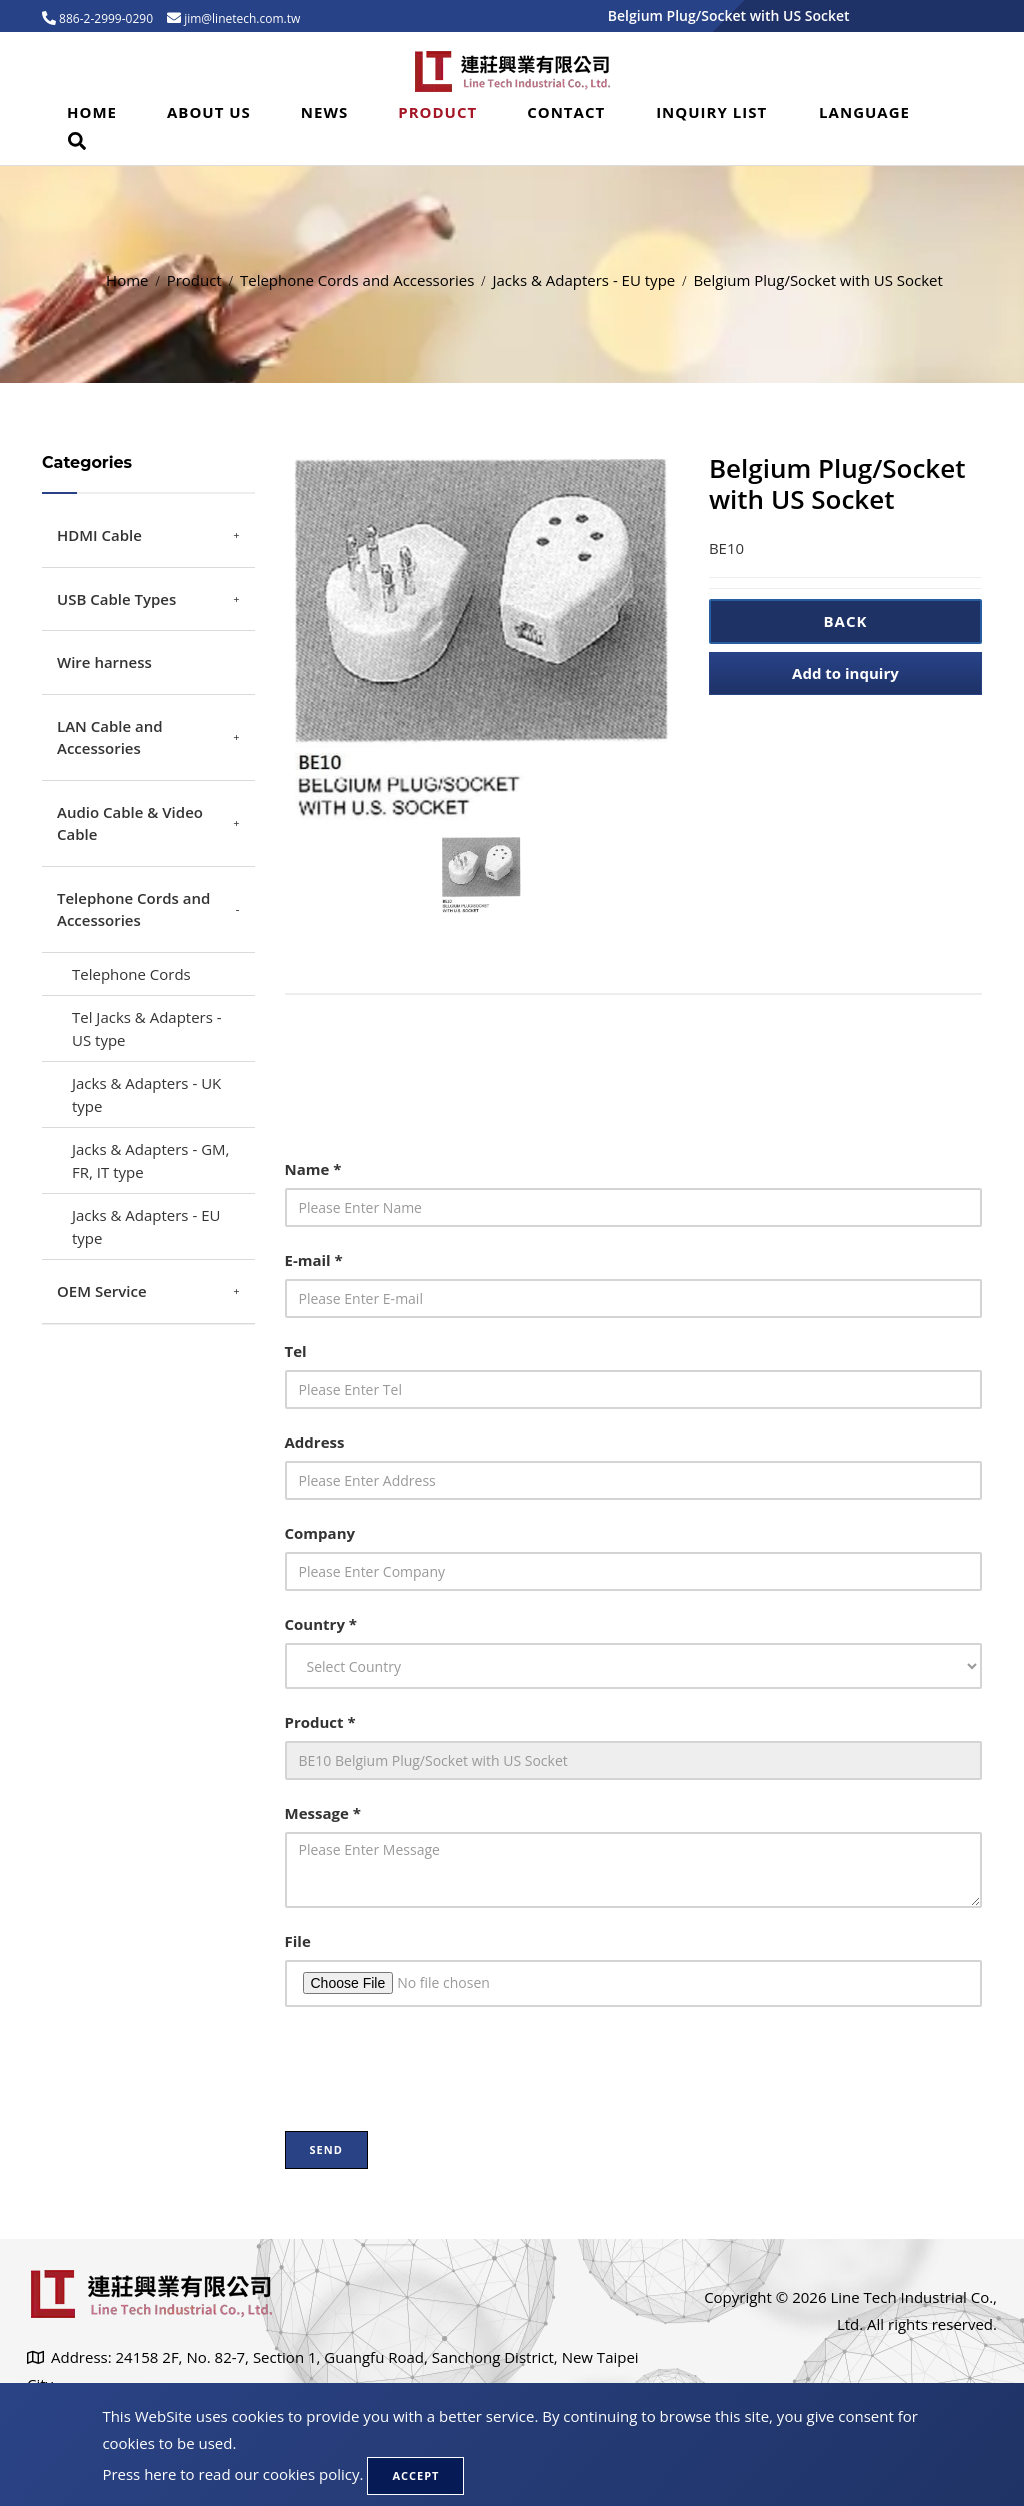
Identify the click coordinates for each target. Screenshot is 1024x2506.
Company (320, 1533)
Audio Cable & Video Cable (130, 823)
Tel (296, 1351)
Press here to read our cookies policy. (232, 2474)
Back (845, 621)
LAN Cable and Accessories (110, 737)
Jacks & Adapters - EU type (583, 280)
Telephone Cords (131, 974)
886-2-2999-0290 (104, 18)
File (298, 1941)
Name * (313, 1169)
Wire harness (104, 662)
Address (315, 1442)
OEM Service (102, 1291)
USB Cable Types (116, 599)
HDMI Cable (99, 535)
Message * (323, 1813)
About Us (209, 112)
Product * (320, 1722)
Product (437, 112)
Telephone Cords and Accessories (357, 280)
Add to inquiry (845, 673)
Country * (321, 1624)
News (324, 112)
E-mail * (314, 1260)
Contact (566, 112)
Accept (415, 2475)
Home (92, 112)
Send (326, 2149)
